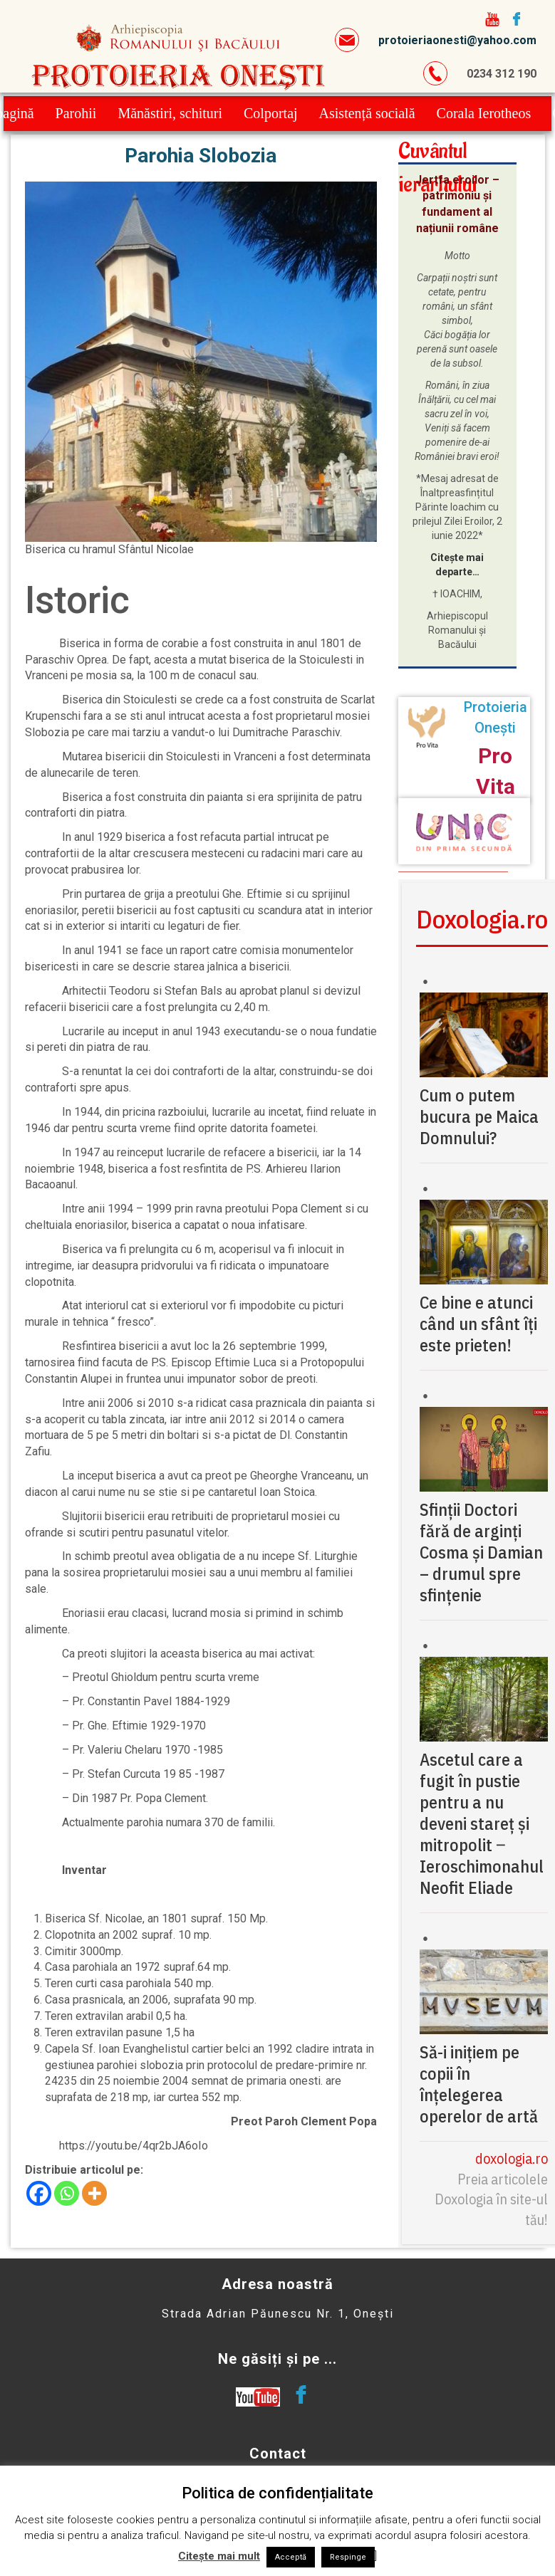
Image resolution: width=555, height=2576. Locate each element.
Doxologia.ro (482, 919)
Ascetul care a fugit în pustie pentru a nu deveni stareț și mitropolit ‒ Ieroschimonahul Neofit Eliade (482, 1823)
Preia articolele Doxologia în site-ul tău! (491, 2199)
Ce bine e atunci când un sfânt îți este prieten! (478, 1324)
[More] (94, 2193)
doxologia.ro (511, 2158)
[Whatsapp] (66, 2193)
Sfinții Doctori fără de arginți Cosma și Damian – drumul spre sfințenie (481, 1552)
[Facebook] (38, 2193)
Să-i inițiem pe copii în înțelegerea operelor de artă (479, 2084)
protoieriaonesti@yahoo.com (457, 40)
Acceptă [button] (290, 2557)
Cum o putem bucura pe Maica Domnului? (479, 1116)
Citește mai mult (219, 2556)
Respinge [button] (348, 2557)
